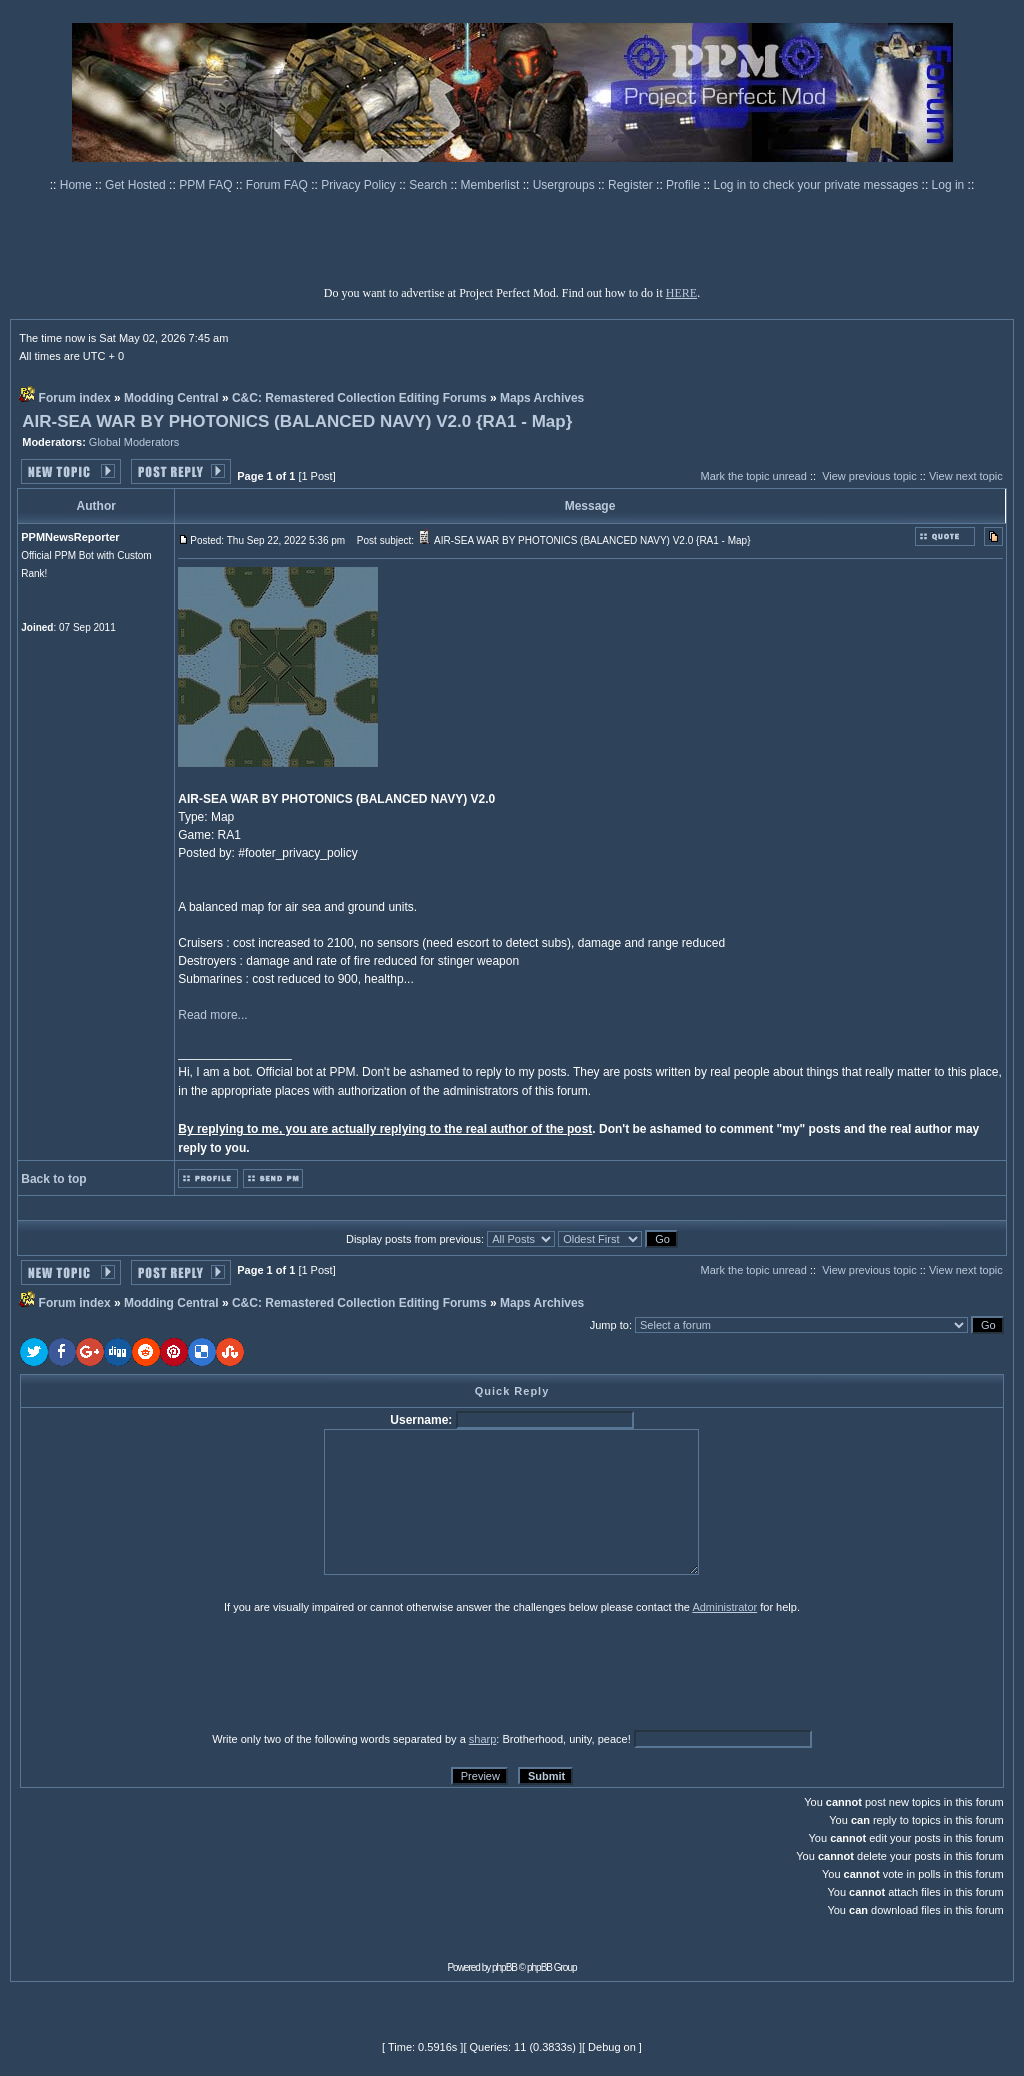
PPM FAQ (207, 185)
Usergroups (565, 185)
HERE (681, 293)
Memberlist (492, 185)
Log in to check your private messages (817, 185)
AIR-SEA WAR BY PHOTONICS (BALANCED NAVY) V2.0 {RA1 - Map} (297, 421)
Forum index (75, 398)
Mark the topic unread (753, 476)
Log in (948, 185)
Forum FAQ (278, 185)
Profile (684, 185)
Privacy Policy (360, 185)
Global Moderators (134, 442)
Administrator (724, 1607)
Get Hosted (137, 185)
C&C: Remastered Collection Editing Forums (359, 398)
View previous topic (869, 476)
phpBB (504, 1967)
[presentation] (175, 1672)
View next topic (966, 476)
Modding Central (171, 398)
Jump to (609, 1325)
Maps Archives (542, 398)
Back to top (53, 1179)
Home (77, 185)
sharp (483, 1739)
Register (632, 185)
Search (429, 185)
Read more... (212, 1015)
